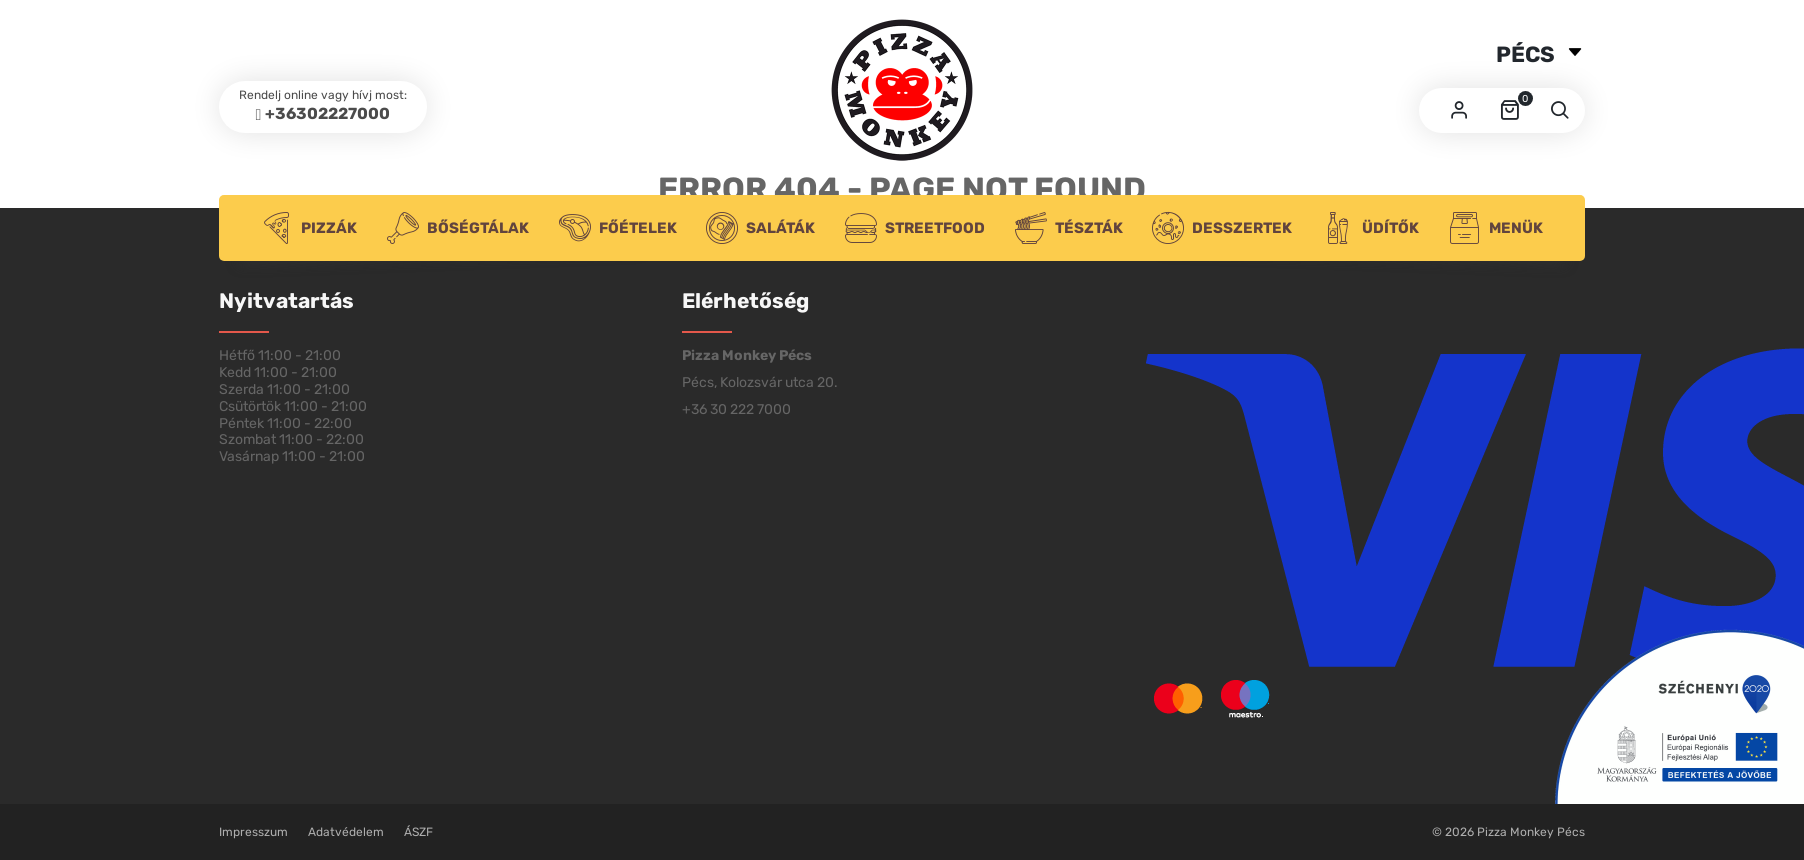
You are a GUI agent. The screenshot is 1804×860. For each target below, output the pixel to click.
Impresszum (253, 832)
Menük (1496, 228)
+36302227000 (327, 113)
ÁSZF (418, 832)
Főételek (618, 228)
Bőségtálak (458, 228)
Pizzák (309, 228)
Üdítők (1370, 228)
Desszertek (1222, 228)
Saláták (760, 228)
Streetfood (915, 228)
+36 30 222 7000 (736, 409)
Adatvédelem (346, 832)
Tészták (1069, 228)
